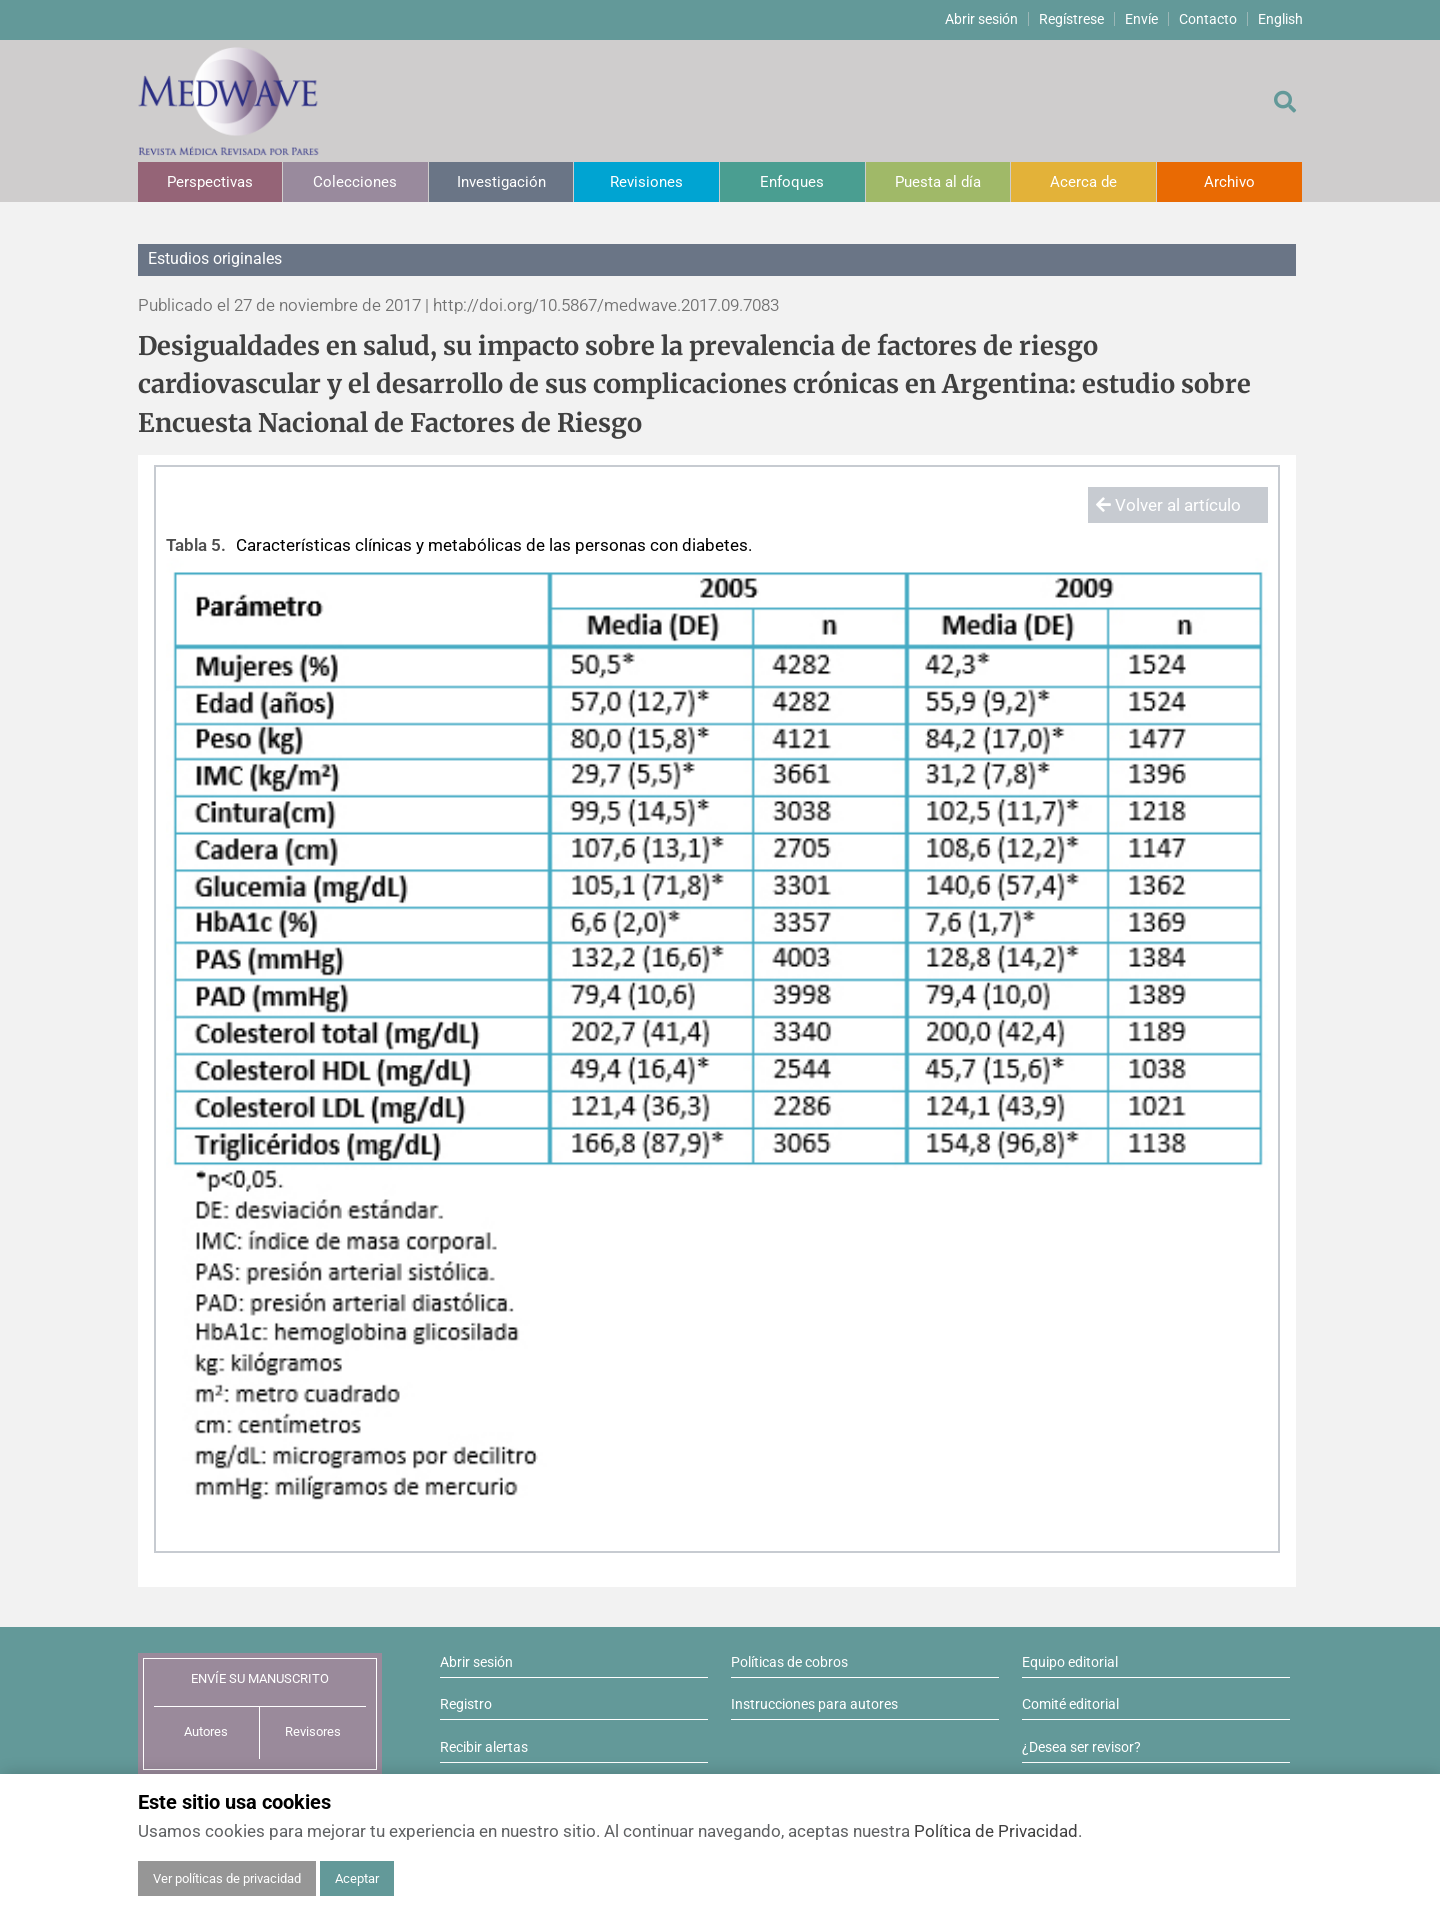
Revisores (313, 1731)
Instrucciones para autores (814, 1704)
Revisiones (646, 182)
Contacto (1208, 19)
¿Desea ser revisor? (1081, 1747)
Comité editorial (1070, 1704)
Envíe (1141, 19)
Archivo (1229, 182)
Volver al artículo (1168, 505)
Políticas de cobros (789, 1662)
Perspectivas (210, 182)
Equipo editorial (1070, 1662)
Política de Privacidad (996, 1831)
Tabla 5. (196, 545)
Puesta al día (938, 182)
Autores (206, 1731)
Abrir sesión (981, 19)
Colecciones (355, 182)
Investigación (501, 182)
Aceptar (357, 1878)
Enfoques (792, 182)
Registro (466, 1704)
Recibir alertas (484, 1747)
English (1280, 19)
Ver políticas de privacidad (227, 1878)
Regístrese (1071, 19)
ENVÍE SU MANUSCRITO (260, 1678)
